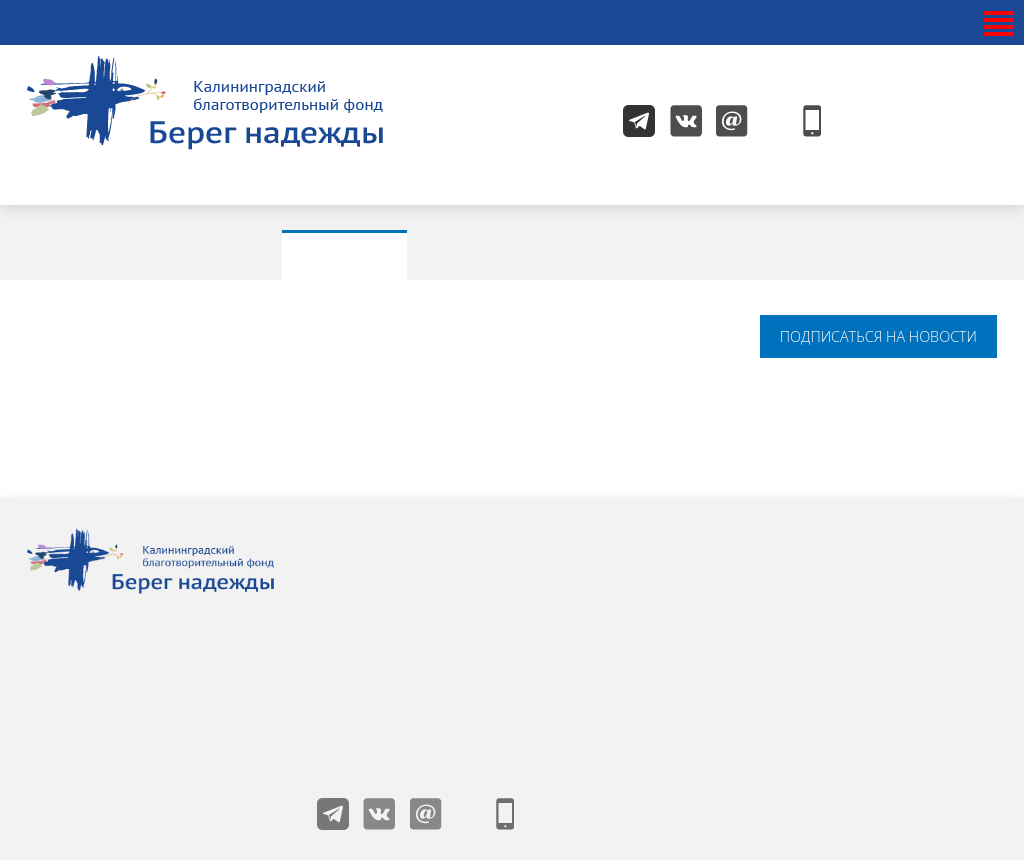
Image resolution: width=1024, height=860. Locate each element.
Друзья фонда (407, 646)
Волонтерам (617, 610)
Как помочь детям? (858, 574)
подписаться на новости (878, 336)
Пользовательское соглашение (856, 620)
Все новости (182, 254)
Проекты (718, 254)
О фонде (388, 574)
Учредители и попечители (666, 538)
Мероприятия (527, 254)
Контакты (608, 574)
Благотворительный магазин (675, 646)
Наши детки (400, 538)
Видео (872, 254)
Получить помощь (854, 538)
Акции (351, 254)
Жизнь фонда (405, 610)
